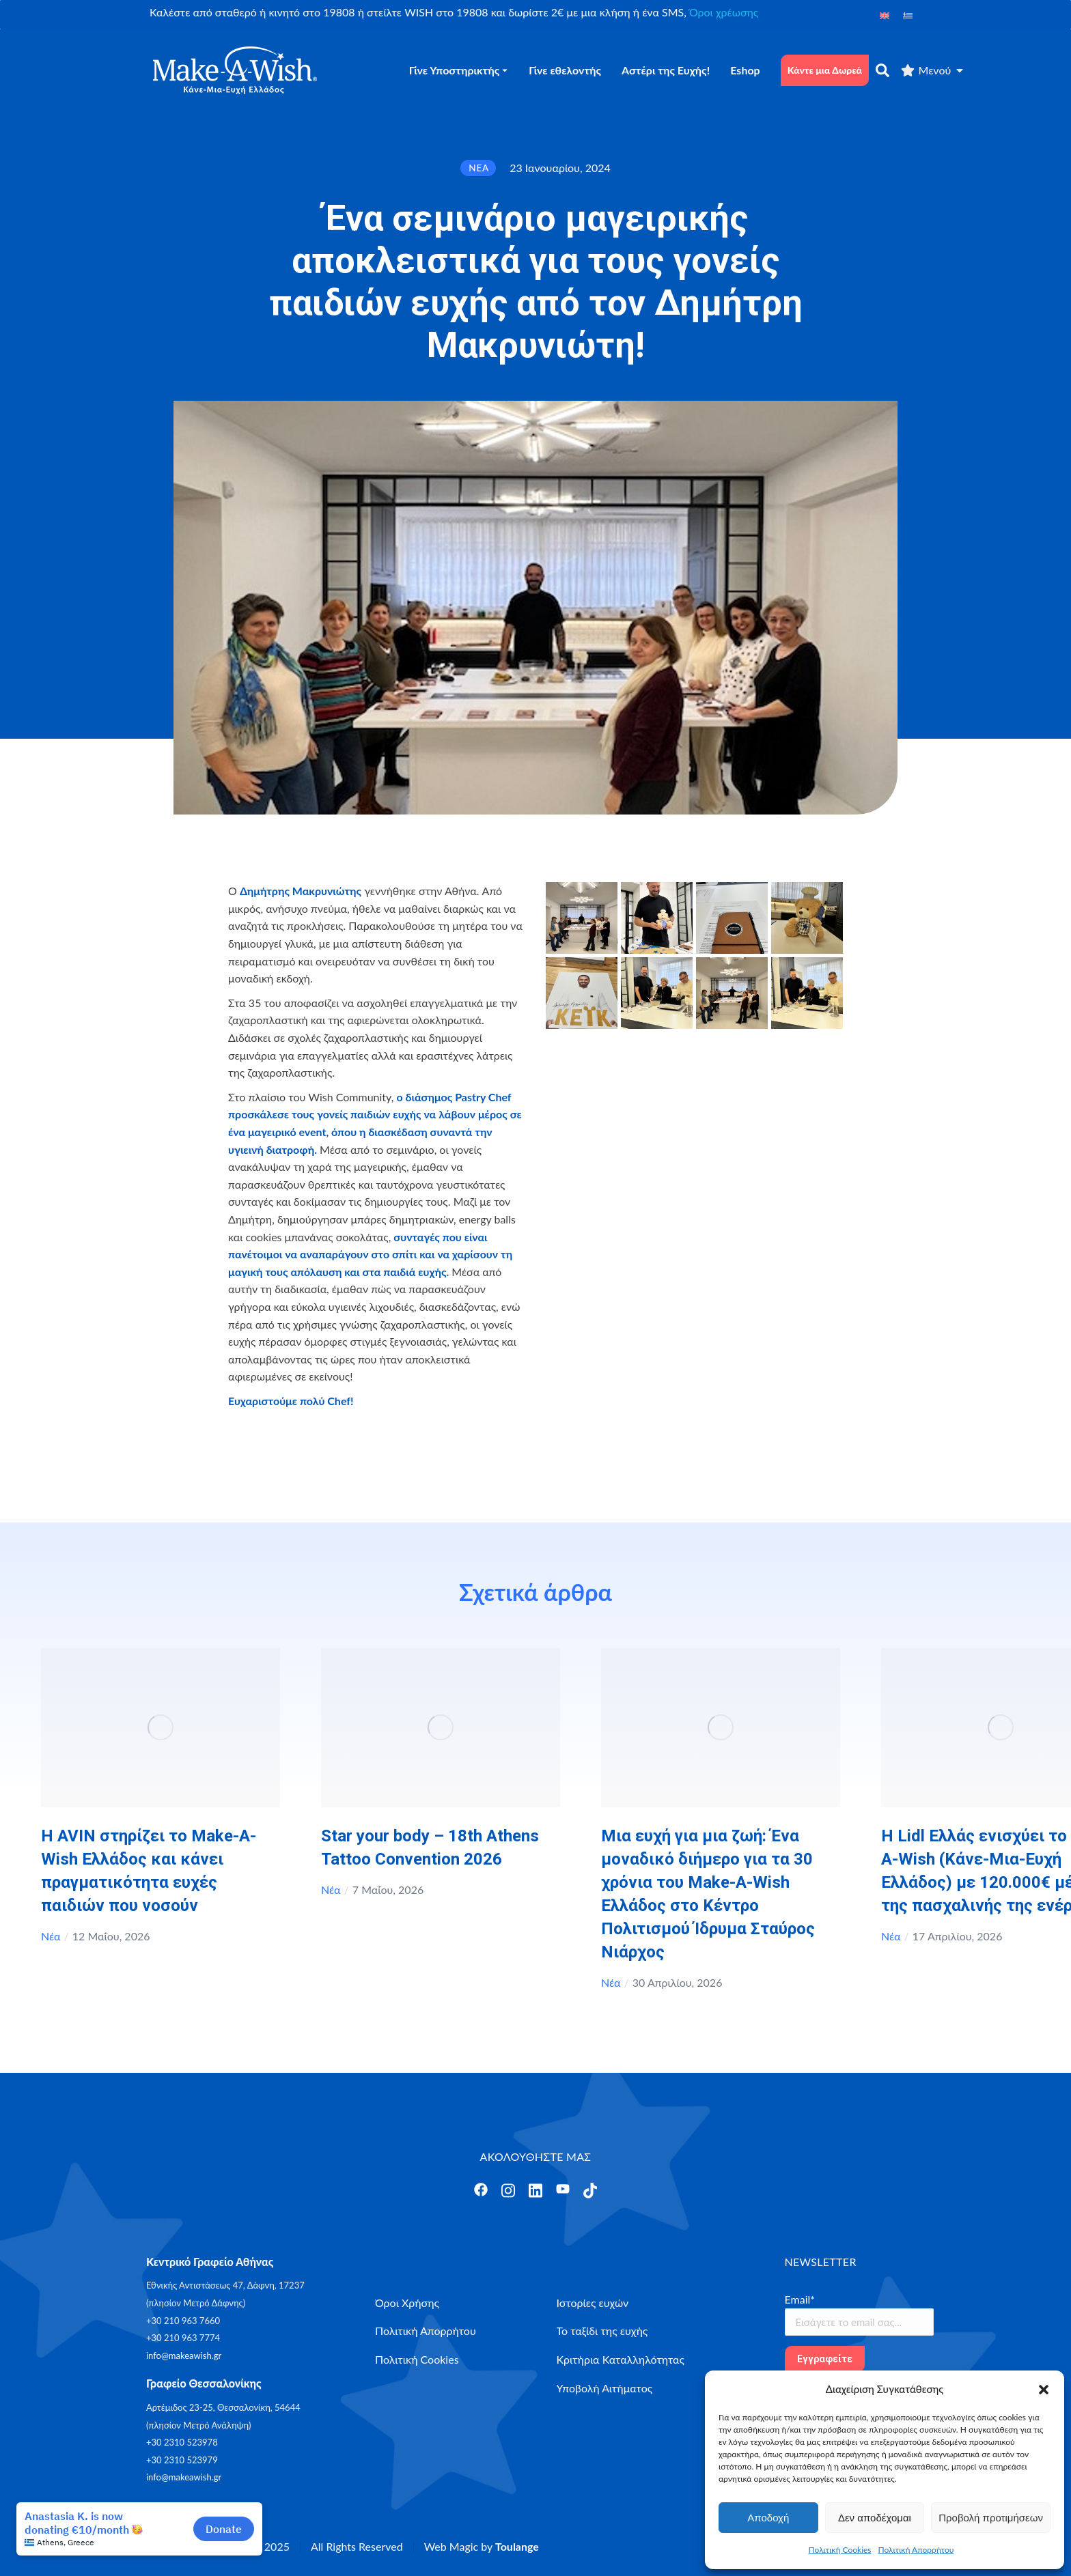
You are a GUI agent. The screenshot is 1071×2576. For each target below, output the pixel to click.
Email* (800, 2299)
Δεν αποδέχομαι (874, 2517)
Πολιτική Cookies (840, 2550)
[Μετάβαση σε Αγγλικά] (884, 14)
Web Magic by (481, 2546)
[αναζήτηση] (882, 70)
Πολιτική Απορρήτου (916, 2550)
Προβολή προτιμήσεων (990, 2517)
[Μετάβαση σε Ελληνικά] (907, 14)
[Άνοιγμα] (481, 2189)
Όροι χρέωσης (723, 11)
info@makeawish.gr (183, 2355)
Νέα (51, 1935)
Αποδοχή (768, 2517)
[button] (1044, 2389)
